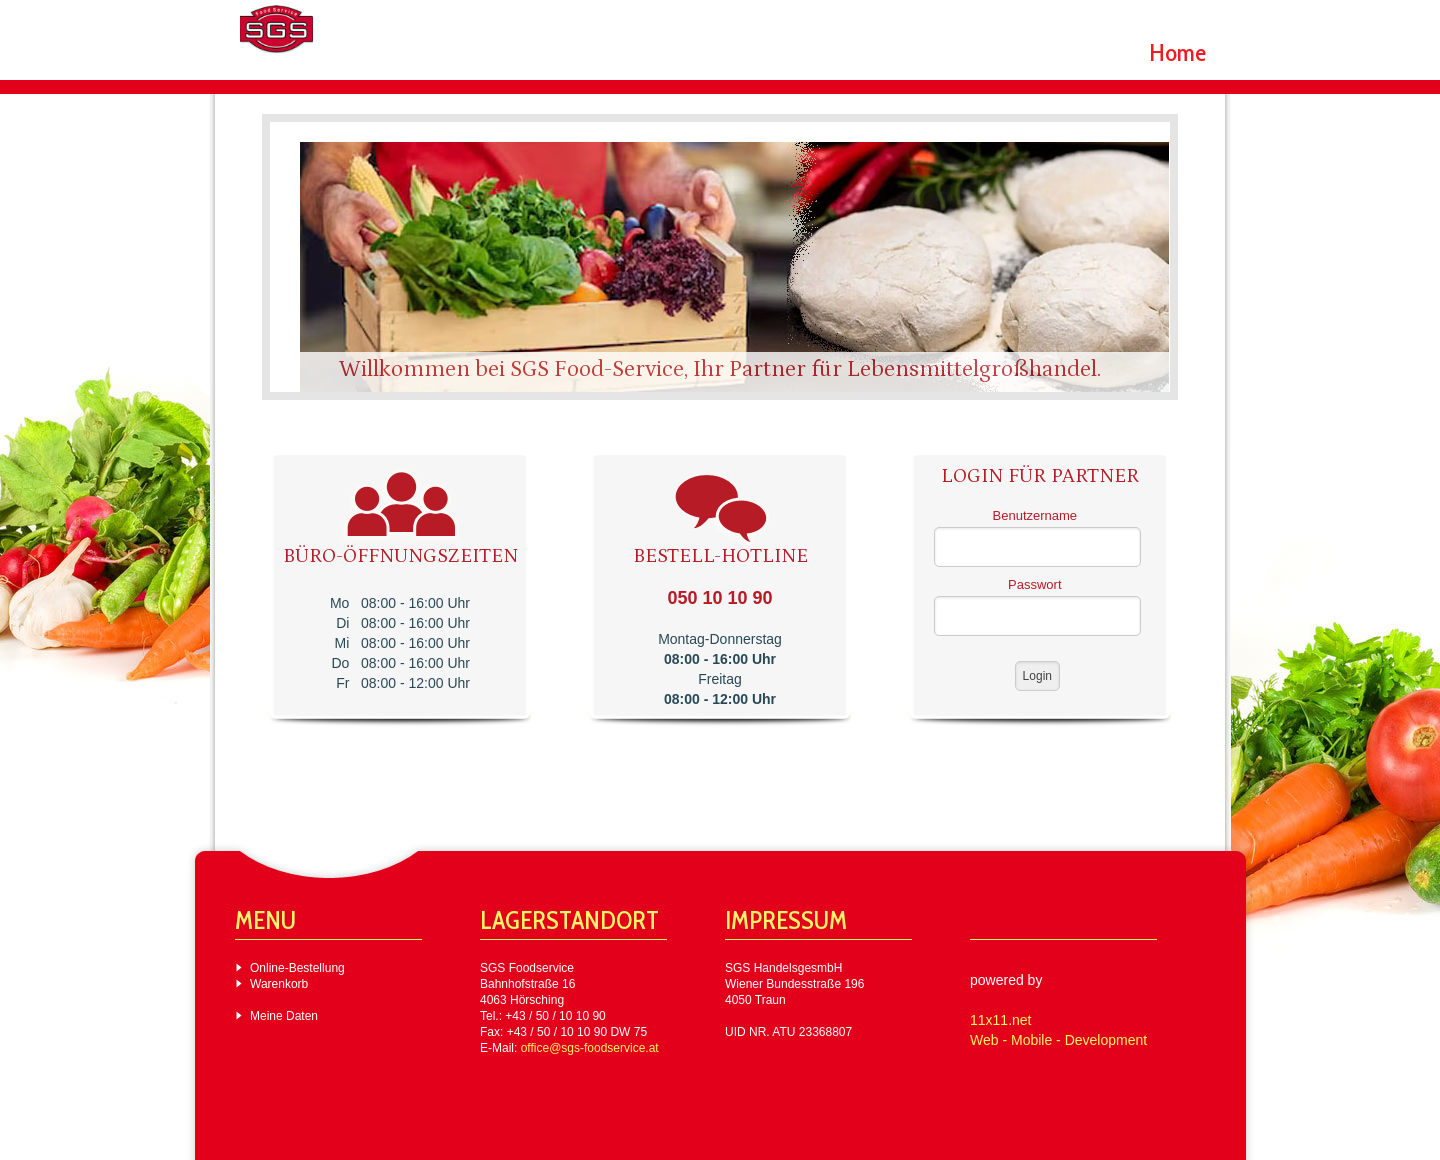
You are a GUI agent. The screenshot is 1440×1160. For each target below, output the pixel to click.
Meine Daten (284, 1016)
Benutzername (1035, 515)
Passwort (1034, 584)
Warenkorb (279, 984)
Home (1177, 52)
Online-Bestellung (297, 968)
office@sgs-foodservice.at (590, 1048)
